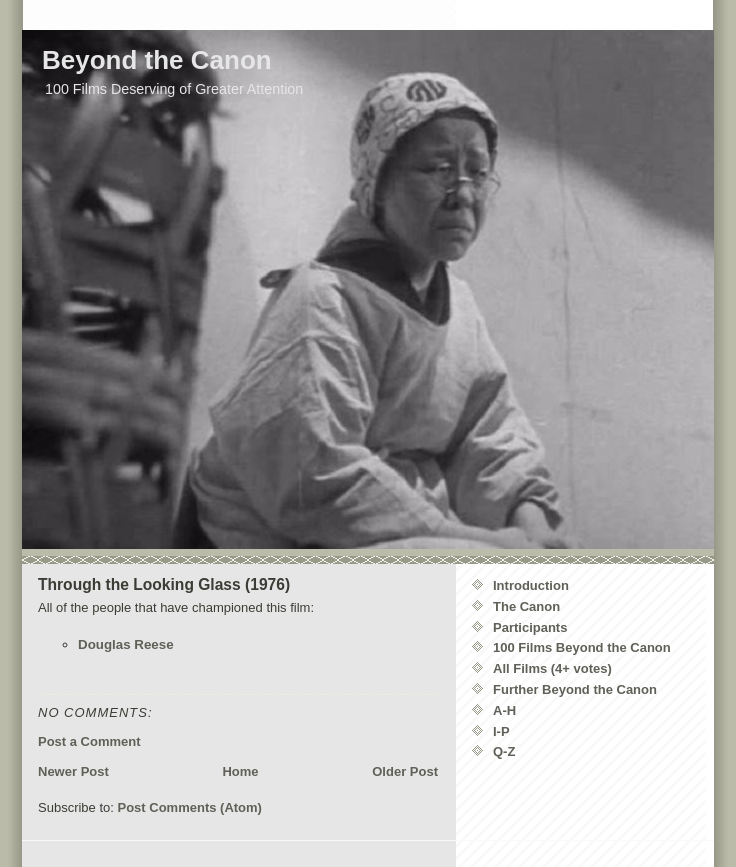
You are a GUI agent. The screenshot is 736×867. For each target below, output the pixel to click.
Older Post (405, 771)
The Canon (526, 606)
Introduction (531, 585)
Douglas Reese (126, 644)
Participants (530, 627)
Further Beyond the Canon (575, 689)
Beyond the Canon (157, 60)
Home (240, 771)
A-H (504, 710)
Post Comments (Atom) (190, 807)
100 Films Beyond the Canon (582, 647)
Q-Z (504, 751)
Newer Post (73, 771)
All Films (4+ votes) (552, 668)
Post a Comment (89, 741)
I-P (501, 731)
